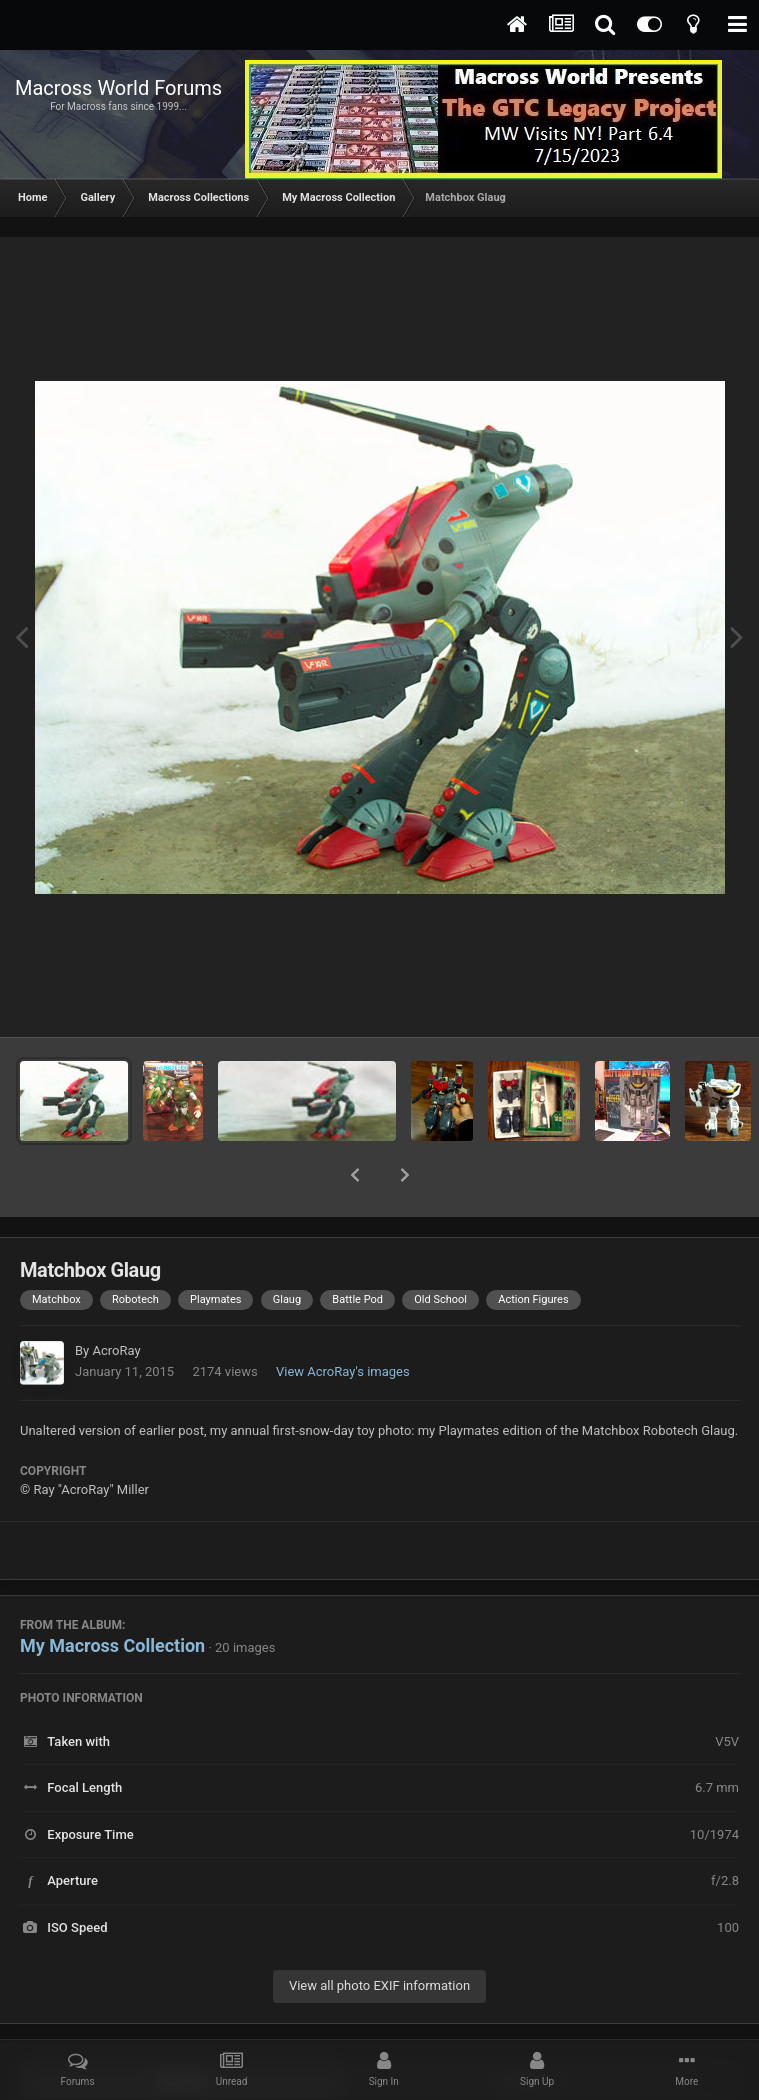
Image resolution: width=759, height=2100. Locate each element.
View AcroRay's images (343, 1319)
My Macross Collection (112, 1593)
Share (183, 2029)
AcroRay (116, 1298)
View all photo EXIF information (379, 1933)
